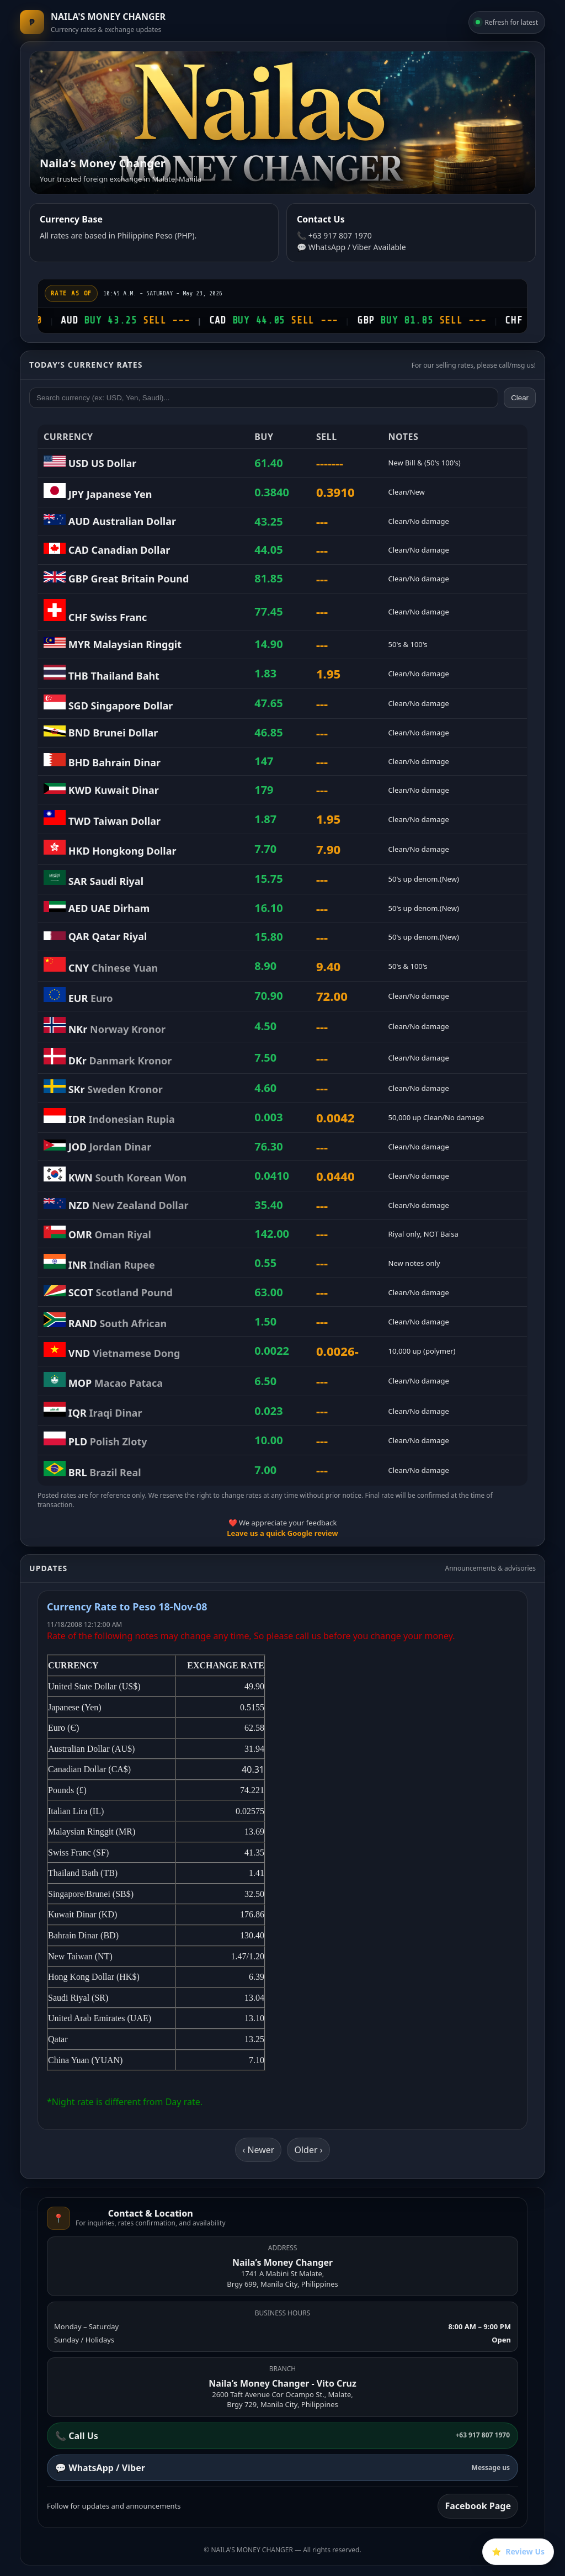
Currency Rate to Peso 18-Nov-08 (127, 1606)
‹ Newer (258, 2150)
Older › (308, 2150)
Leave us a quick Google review (282, 1533)
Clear (520, 398)
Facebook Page (478, 2506)
